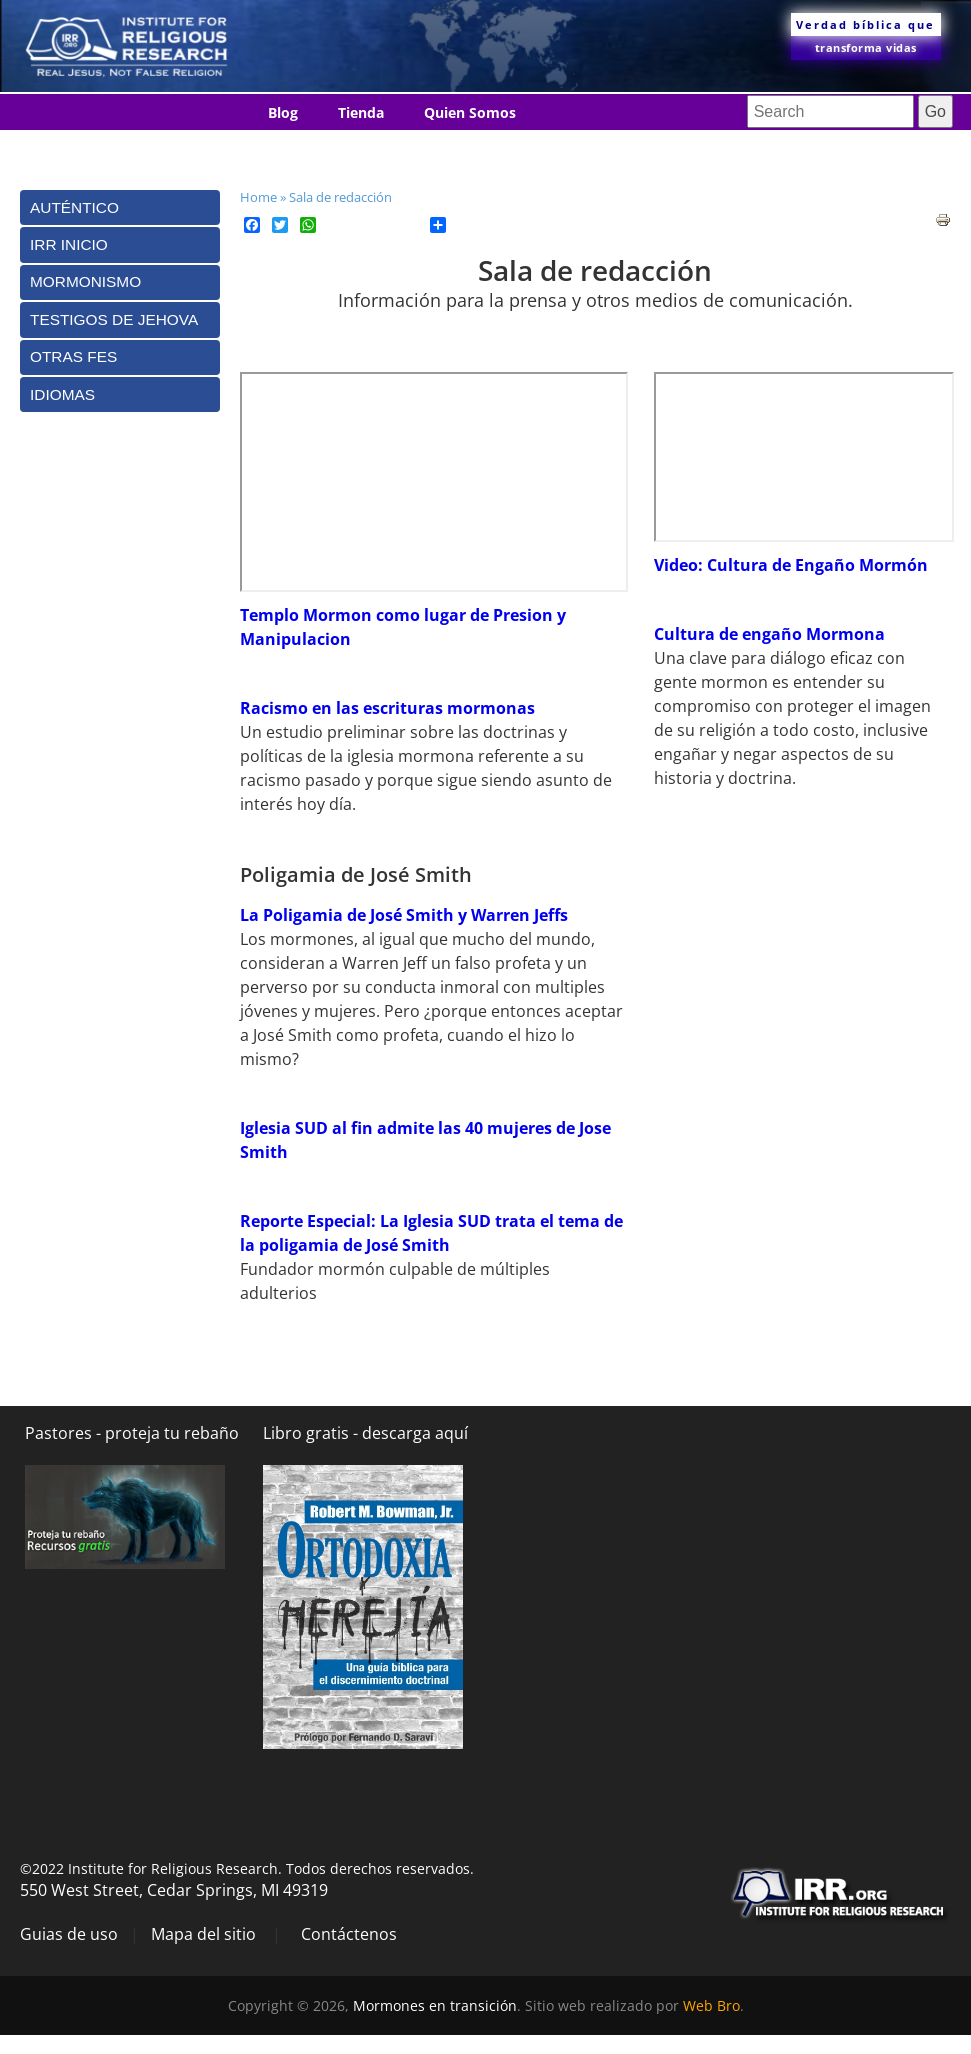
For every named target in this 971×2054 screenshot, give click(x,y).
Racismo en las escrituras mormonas (387, 708)
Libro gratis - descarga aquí (365, 1433)
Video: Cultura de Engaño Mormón (791, 565)
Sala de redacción (340, 197)
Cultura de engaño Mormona (769, 634)
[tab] (120, 207)
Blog (283, 112)
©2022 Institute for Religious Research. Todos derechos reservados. (247, 1868)
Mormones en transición (435, 2005)
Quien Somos (470, 112)
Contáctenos (311, 149)
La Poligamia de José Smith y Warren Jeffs (404, 915)
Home (258, 197)
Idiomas (423, 149)
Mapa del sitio (203, 1934)
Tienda (361, 112)
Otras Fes (73, 356)
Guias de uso (69, 1934)
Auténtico (74, 207)
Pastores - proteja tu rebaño (132, 1433)
